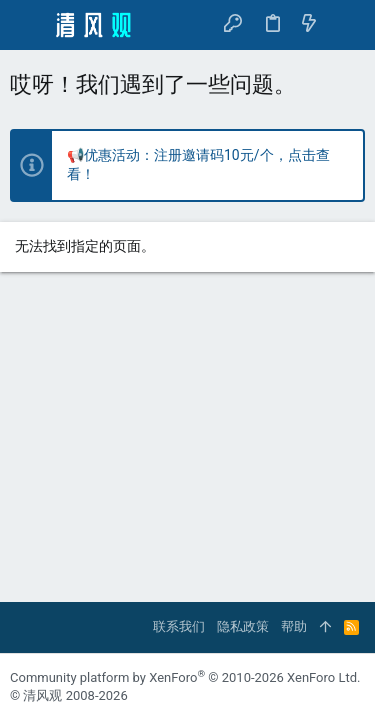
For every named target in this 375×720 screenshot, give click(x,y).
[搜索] (345, 24)
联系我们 (179, 626)
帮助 (294, 626)
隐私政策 (243, 626)
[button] (30, 25)
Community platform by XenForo (185, 677)
